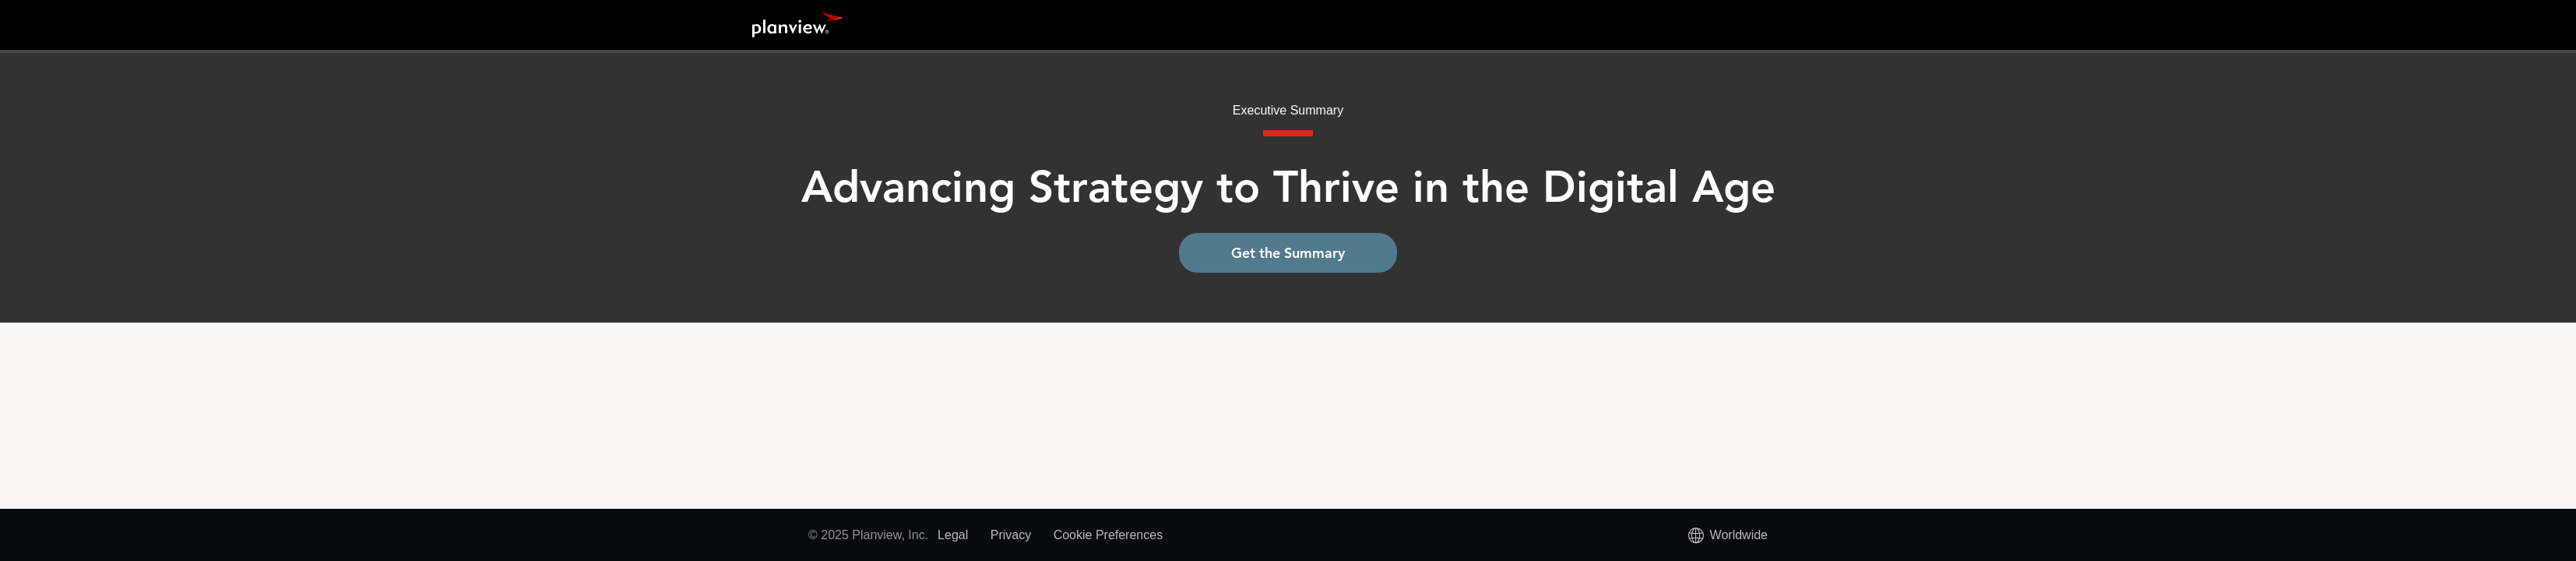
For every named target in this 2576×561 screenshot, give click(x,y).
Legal (953, 535)
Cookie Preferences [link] (1108, 535)
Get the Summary (1288, 253)
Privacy (1011, 535)
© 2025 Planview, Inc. (868, 535)
